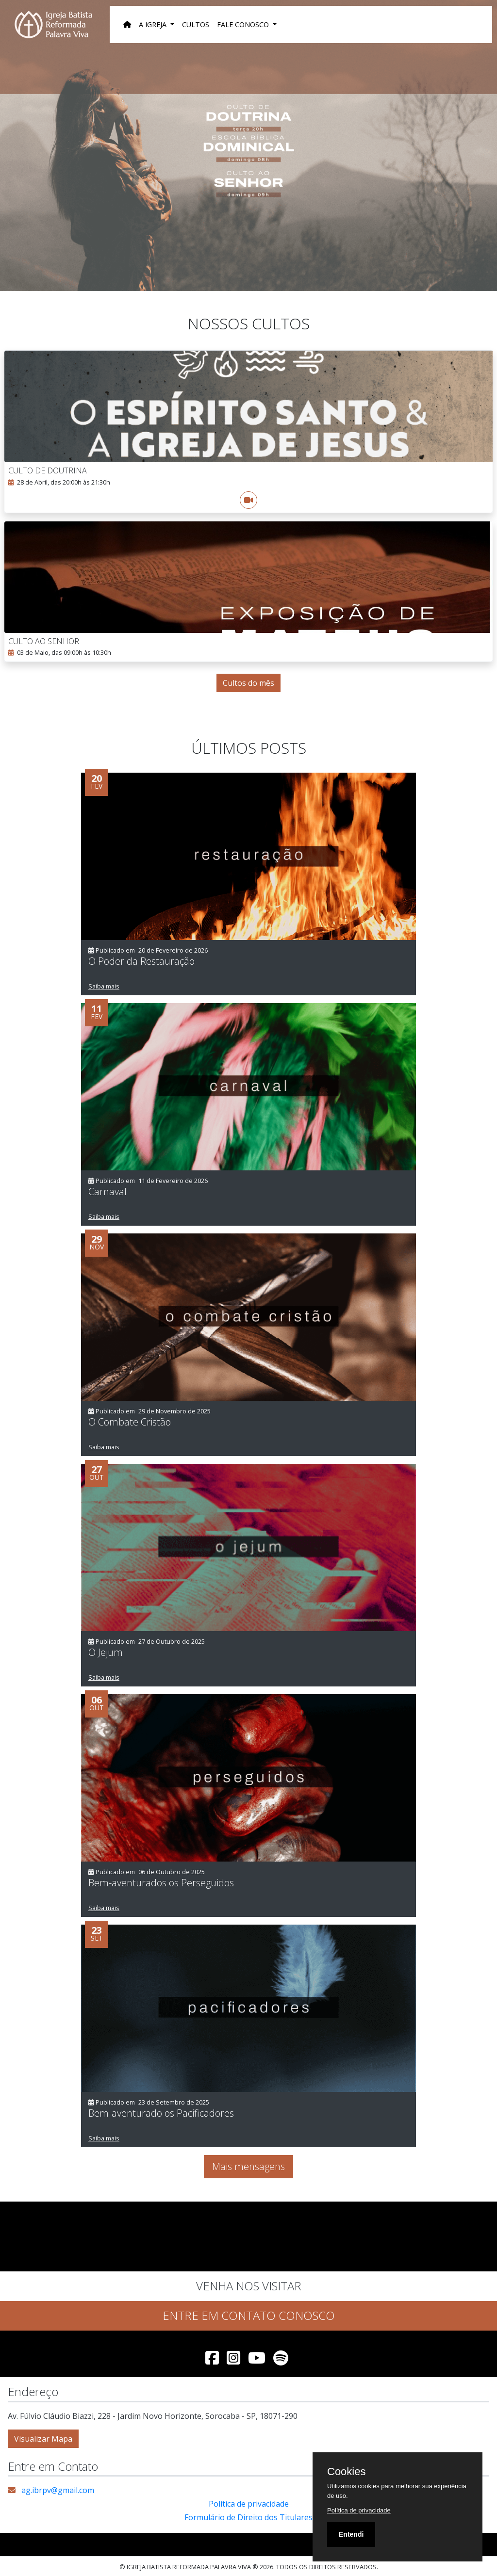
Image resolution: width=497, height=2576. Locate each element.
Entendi (351, 2534)
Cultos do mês (248, 683)
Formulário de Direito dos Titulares (248, 2517)
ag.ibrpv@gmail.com (57, 2490)
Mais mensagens (248, 2166)
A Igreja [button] (153, 24)
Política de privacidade (249, 2503)
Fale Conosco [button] (244, 24)
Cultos (195, 24)
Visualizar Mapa (43, 2438)
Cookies (346, 2472)
